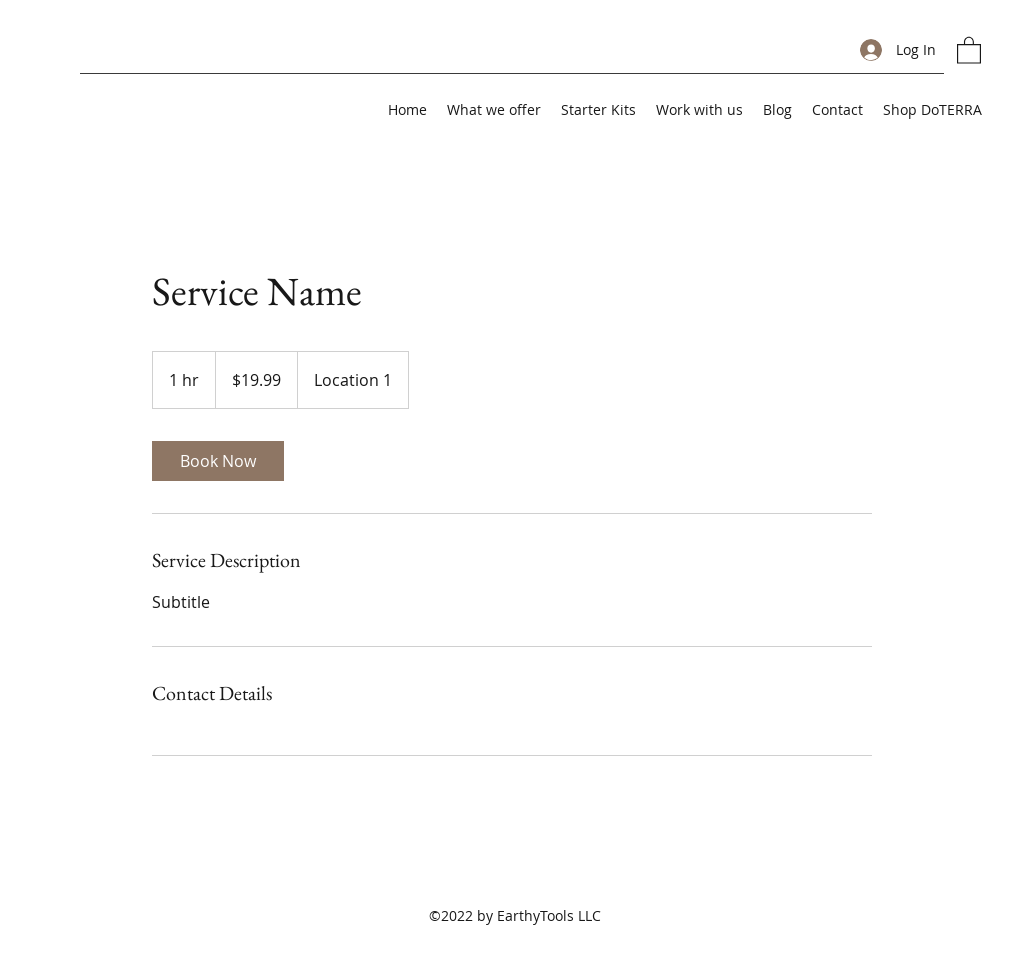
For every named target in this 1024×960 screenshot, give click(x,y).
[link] (218, 461)
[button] (969, 49)
